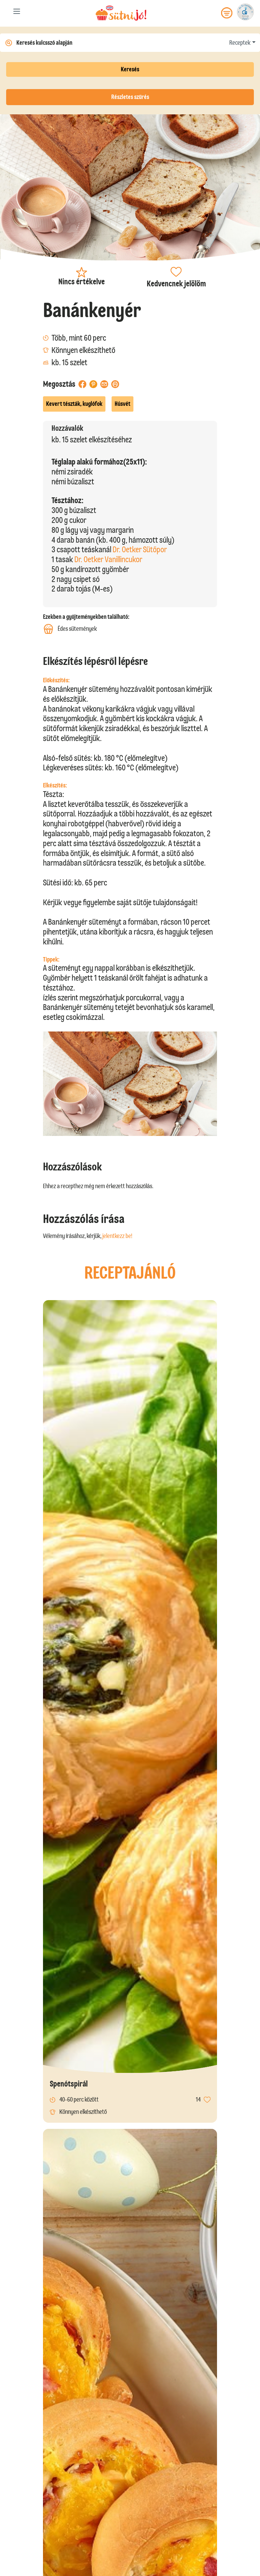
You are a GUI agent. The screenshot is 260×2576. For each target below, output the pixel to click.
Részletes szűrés (130, 97)
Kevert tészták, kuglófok (74, 404)
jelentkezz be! (117, 1236)
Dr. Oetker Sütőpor (140, 549)
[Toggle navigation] (17, 12)
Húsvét (122, 404)
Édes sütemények (70, 629)
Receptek (239, 42)
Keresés (130, 69)
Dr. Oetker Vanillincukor (108, 559)
